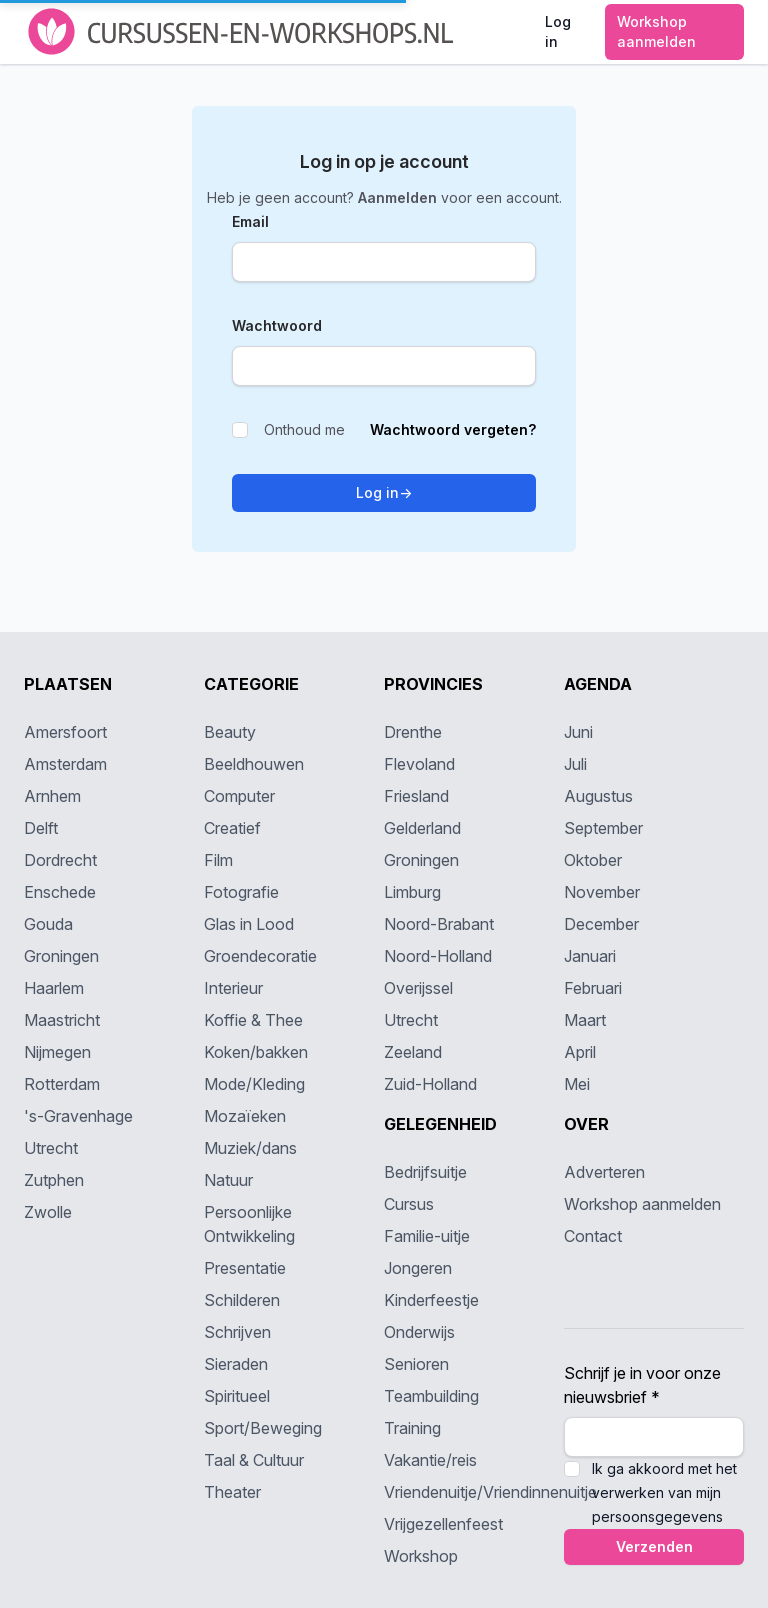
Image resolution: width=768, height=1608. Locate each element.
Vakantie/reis (430, 1460)
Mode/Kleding (254, 1084)
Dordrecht (60, 860)
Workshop (421, 1556)
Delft (41, 828)
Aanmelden (399, 197)
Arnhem (52, 796)
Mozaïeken (245, 1116)
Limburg (412, 892)
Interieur (233, 988)
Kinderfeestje (431, 1300)
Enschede (60, 892)
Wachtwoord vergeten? (453, 429)
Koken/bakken (256, 1052)
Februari (593, 988)
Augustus (598, 796)
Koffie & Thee (253, 1020)
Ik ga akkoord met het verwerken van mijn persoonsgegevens (664, 1492)
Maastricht (62, 1020)
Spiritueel (237, 1396)
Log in (384, 493)
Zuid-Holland (430, 1084)
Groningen (61, 956)
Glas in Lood (249, 924)
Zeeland (413, 1052)
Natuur (228, 1180)
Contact (593, 1236)
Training (412, 1428)
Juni (578, 732)
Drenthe (413, 732)
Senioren (416, 1364)
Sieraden (236, 1364)
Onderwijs (419, 1332)
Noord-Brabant (439, 924)
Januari (590, 956)
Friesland (416, 796)
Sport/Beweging (263, 1428)
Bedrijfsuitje (425, 1172)
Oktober (593, 860)
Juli (575, 764)
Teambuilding (431, 1396)
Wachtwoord (277, 325)
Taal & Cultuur (254, 1460)
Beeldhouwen (254, 764)
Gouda (48, 924)
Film (218, 860)
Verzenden (654, 1546)
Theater (232, 1492)
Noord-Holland (438, 956)
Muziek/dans (250, 1148)
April (580, 1052)
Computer (239, 796)
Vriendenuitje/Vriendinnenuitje (490, 1492)
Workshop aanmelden (642, 1204)
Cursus (409, 1204)
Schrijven (237, 1332)
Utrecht (51, 1148)
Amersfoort (65, 732)
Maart (585, 1020)
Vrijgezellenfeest (443, 1524)
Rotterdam (62, 1084)
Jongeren (418, 1268)
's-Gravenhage (78, 1116)
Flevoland (419, 764)
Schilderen (242, 1300)
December (601, 924)
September (603, 828)
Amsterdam (65, 764)
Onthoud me (288, 429)
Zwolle (48, 1212)
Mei (577, 1084)
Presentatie (245, 1268)
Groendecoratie (260, 956)
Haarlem (54, 988)
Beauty (230, 732)
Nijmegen (57, 1052)
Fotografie (241, 892)
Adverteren (604, 1172)
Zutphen (54, 1180)
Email (250, 221)
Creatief (232, 828)
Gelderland (422, 828)
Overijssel (418, 988)
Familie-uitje (427, 1236)
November (602, 892)
